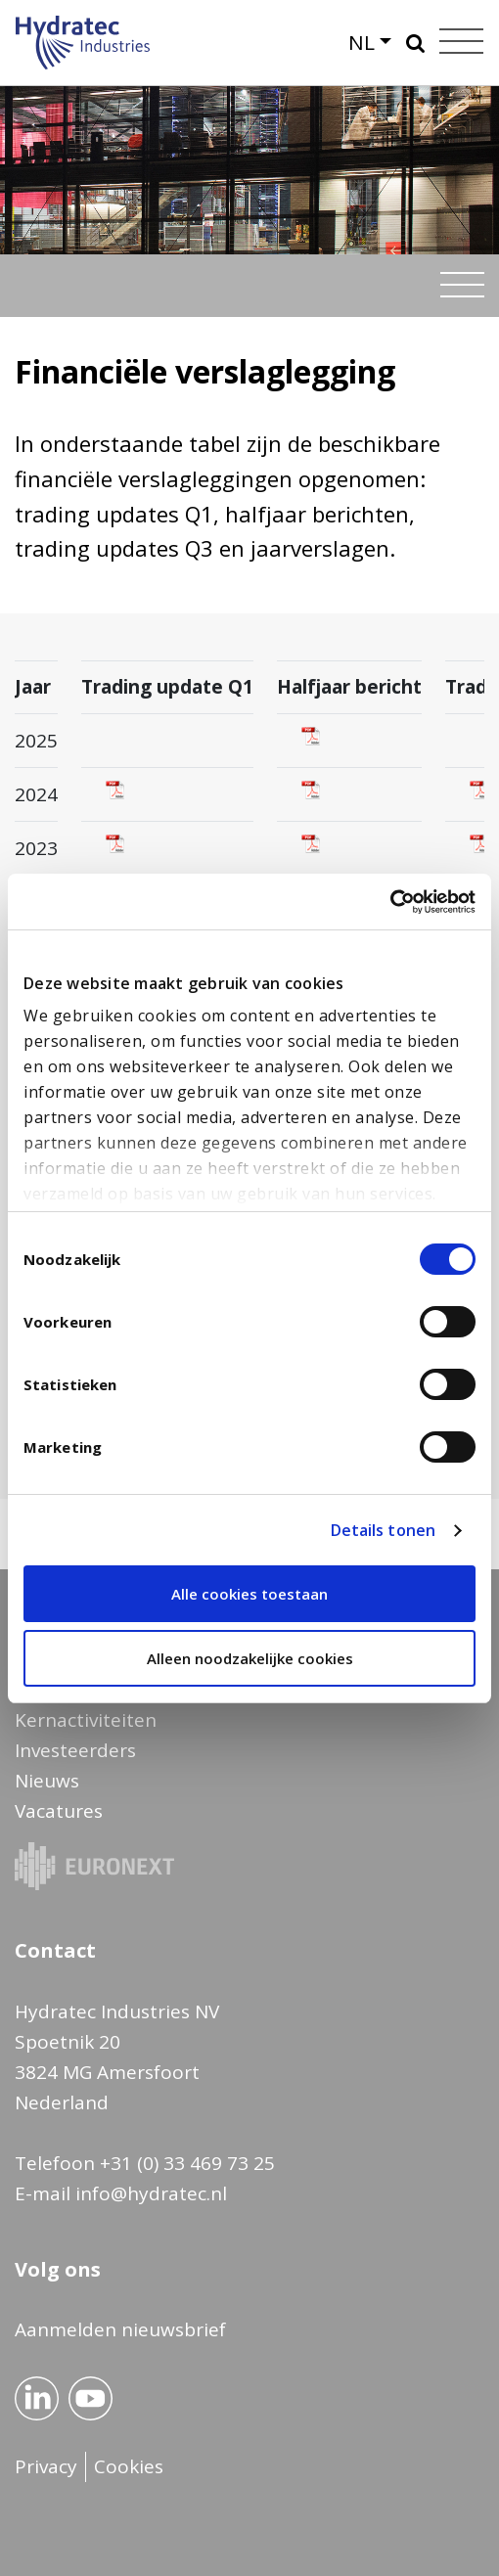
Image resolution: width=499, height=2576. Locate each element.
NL (361, 42)
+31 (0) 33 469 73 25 (187, 2163)
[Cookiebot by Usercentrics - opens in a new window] (390, 902)
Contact (55, 1950)
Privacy (46, 2466)
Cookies (128, 2466)
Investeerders (75, 1750)
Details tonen (383, 1530)
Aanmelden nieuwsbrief (120, 2329)
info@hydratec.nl (151, 2193)
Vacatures (59, 1811)
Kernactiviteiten (86, 1720)
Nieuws (47, 1780)
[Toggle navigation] (462, 284)
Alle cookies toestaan (249, 1594)
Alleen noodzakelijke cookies (250, 1658)
